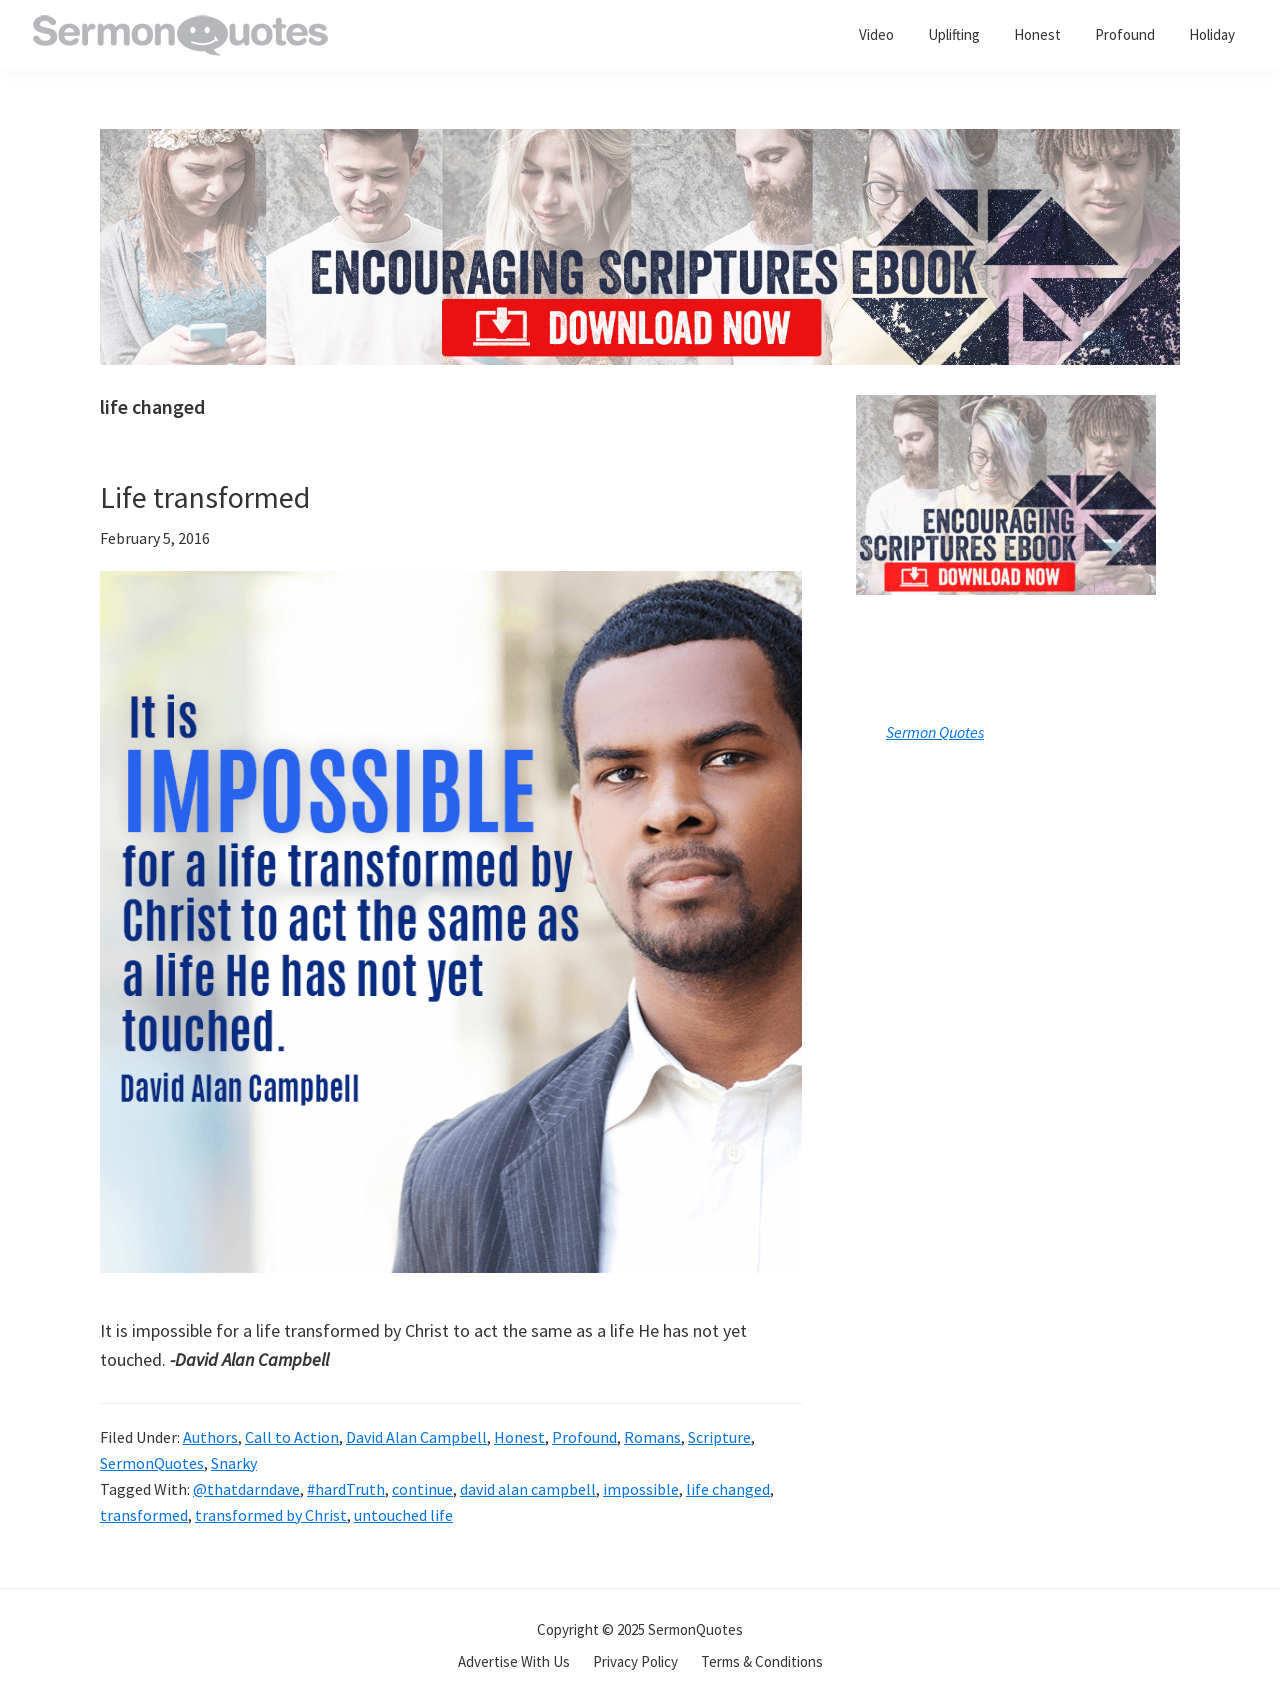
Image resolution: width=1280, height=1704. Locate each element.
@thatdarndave (246, 1489)
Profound (584, 1437)
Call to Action (292, 1437)
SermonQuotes (152, 1463)
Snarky (234, 1463)
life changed (728, 1489)
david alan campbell (528, 1489)
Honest (519, 1437)
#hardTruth (346, 1489)
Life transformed (205, 497)
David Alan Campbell (416, 1437)
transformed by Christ (271, 1515)
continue (422, 1489)
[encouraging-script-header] (640, 143)
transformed (144, 1515)
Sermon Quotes (935, 732)
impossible (641, 1489)
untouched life (403, 1515)
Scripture (719, 1437)
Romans (652, 1437)
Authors (210, 1437)
